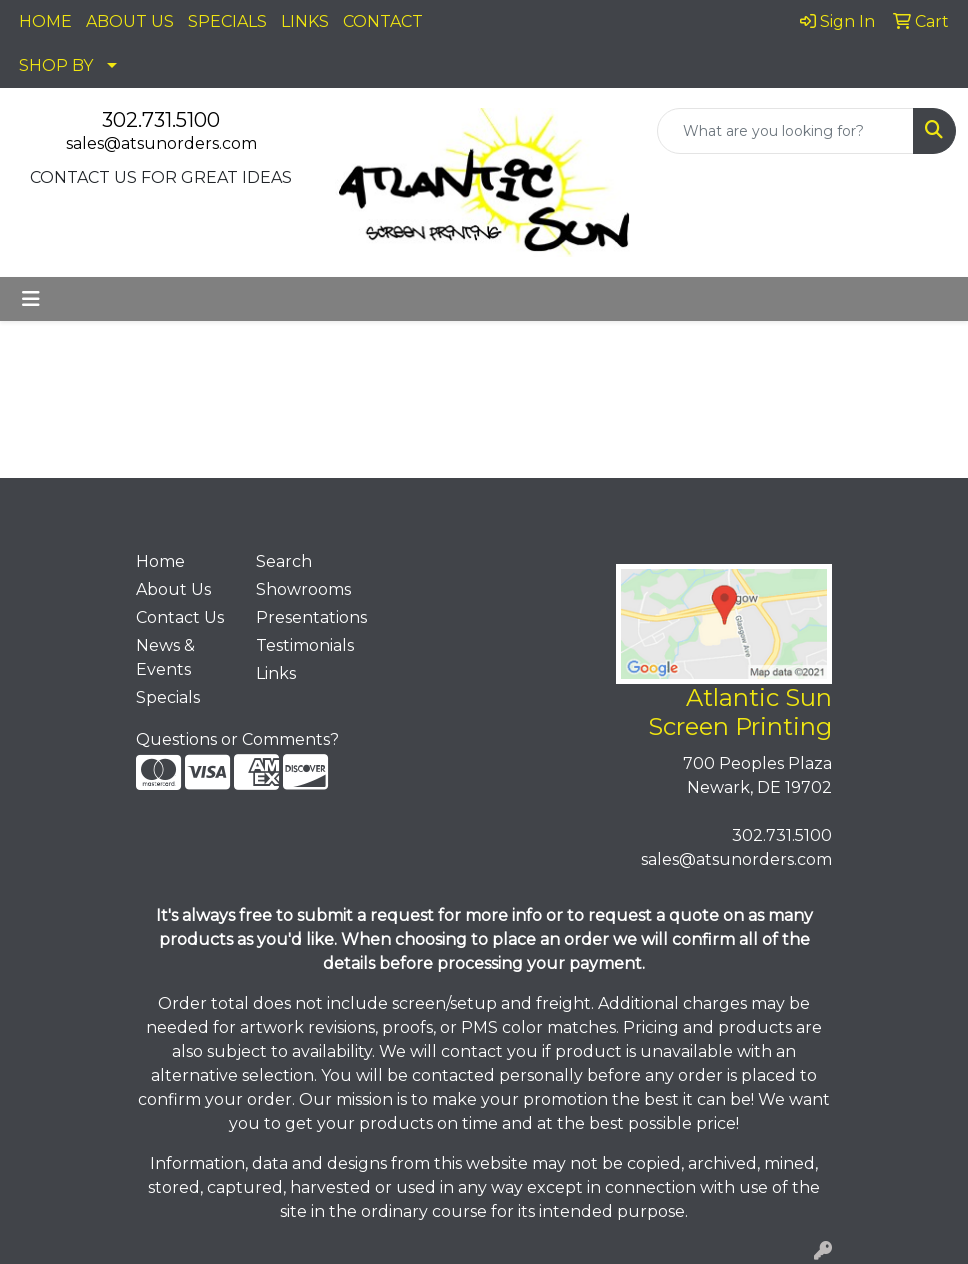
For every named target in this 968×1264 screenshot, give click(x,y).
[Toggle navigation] (31, 299)
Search (284, 561)
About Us (173, 589)
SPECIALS (227, 21)
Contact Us (180, 617)
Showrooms (303, 589)
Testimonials (304, 645)
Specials (168, 697)
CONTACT (383, 21)
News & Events (165, 657)
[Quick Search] (785, 131)
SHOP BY (56, 65)
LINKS (305, 21)
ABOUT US (130, 21)
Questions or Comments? (237, 739)
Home (160, 561)
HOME (45, 21)
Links (276, 673)
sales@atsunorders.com (161, 143)
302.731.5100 (161, 120)
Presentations (304, 617)
